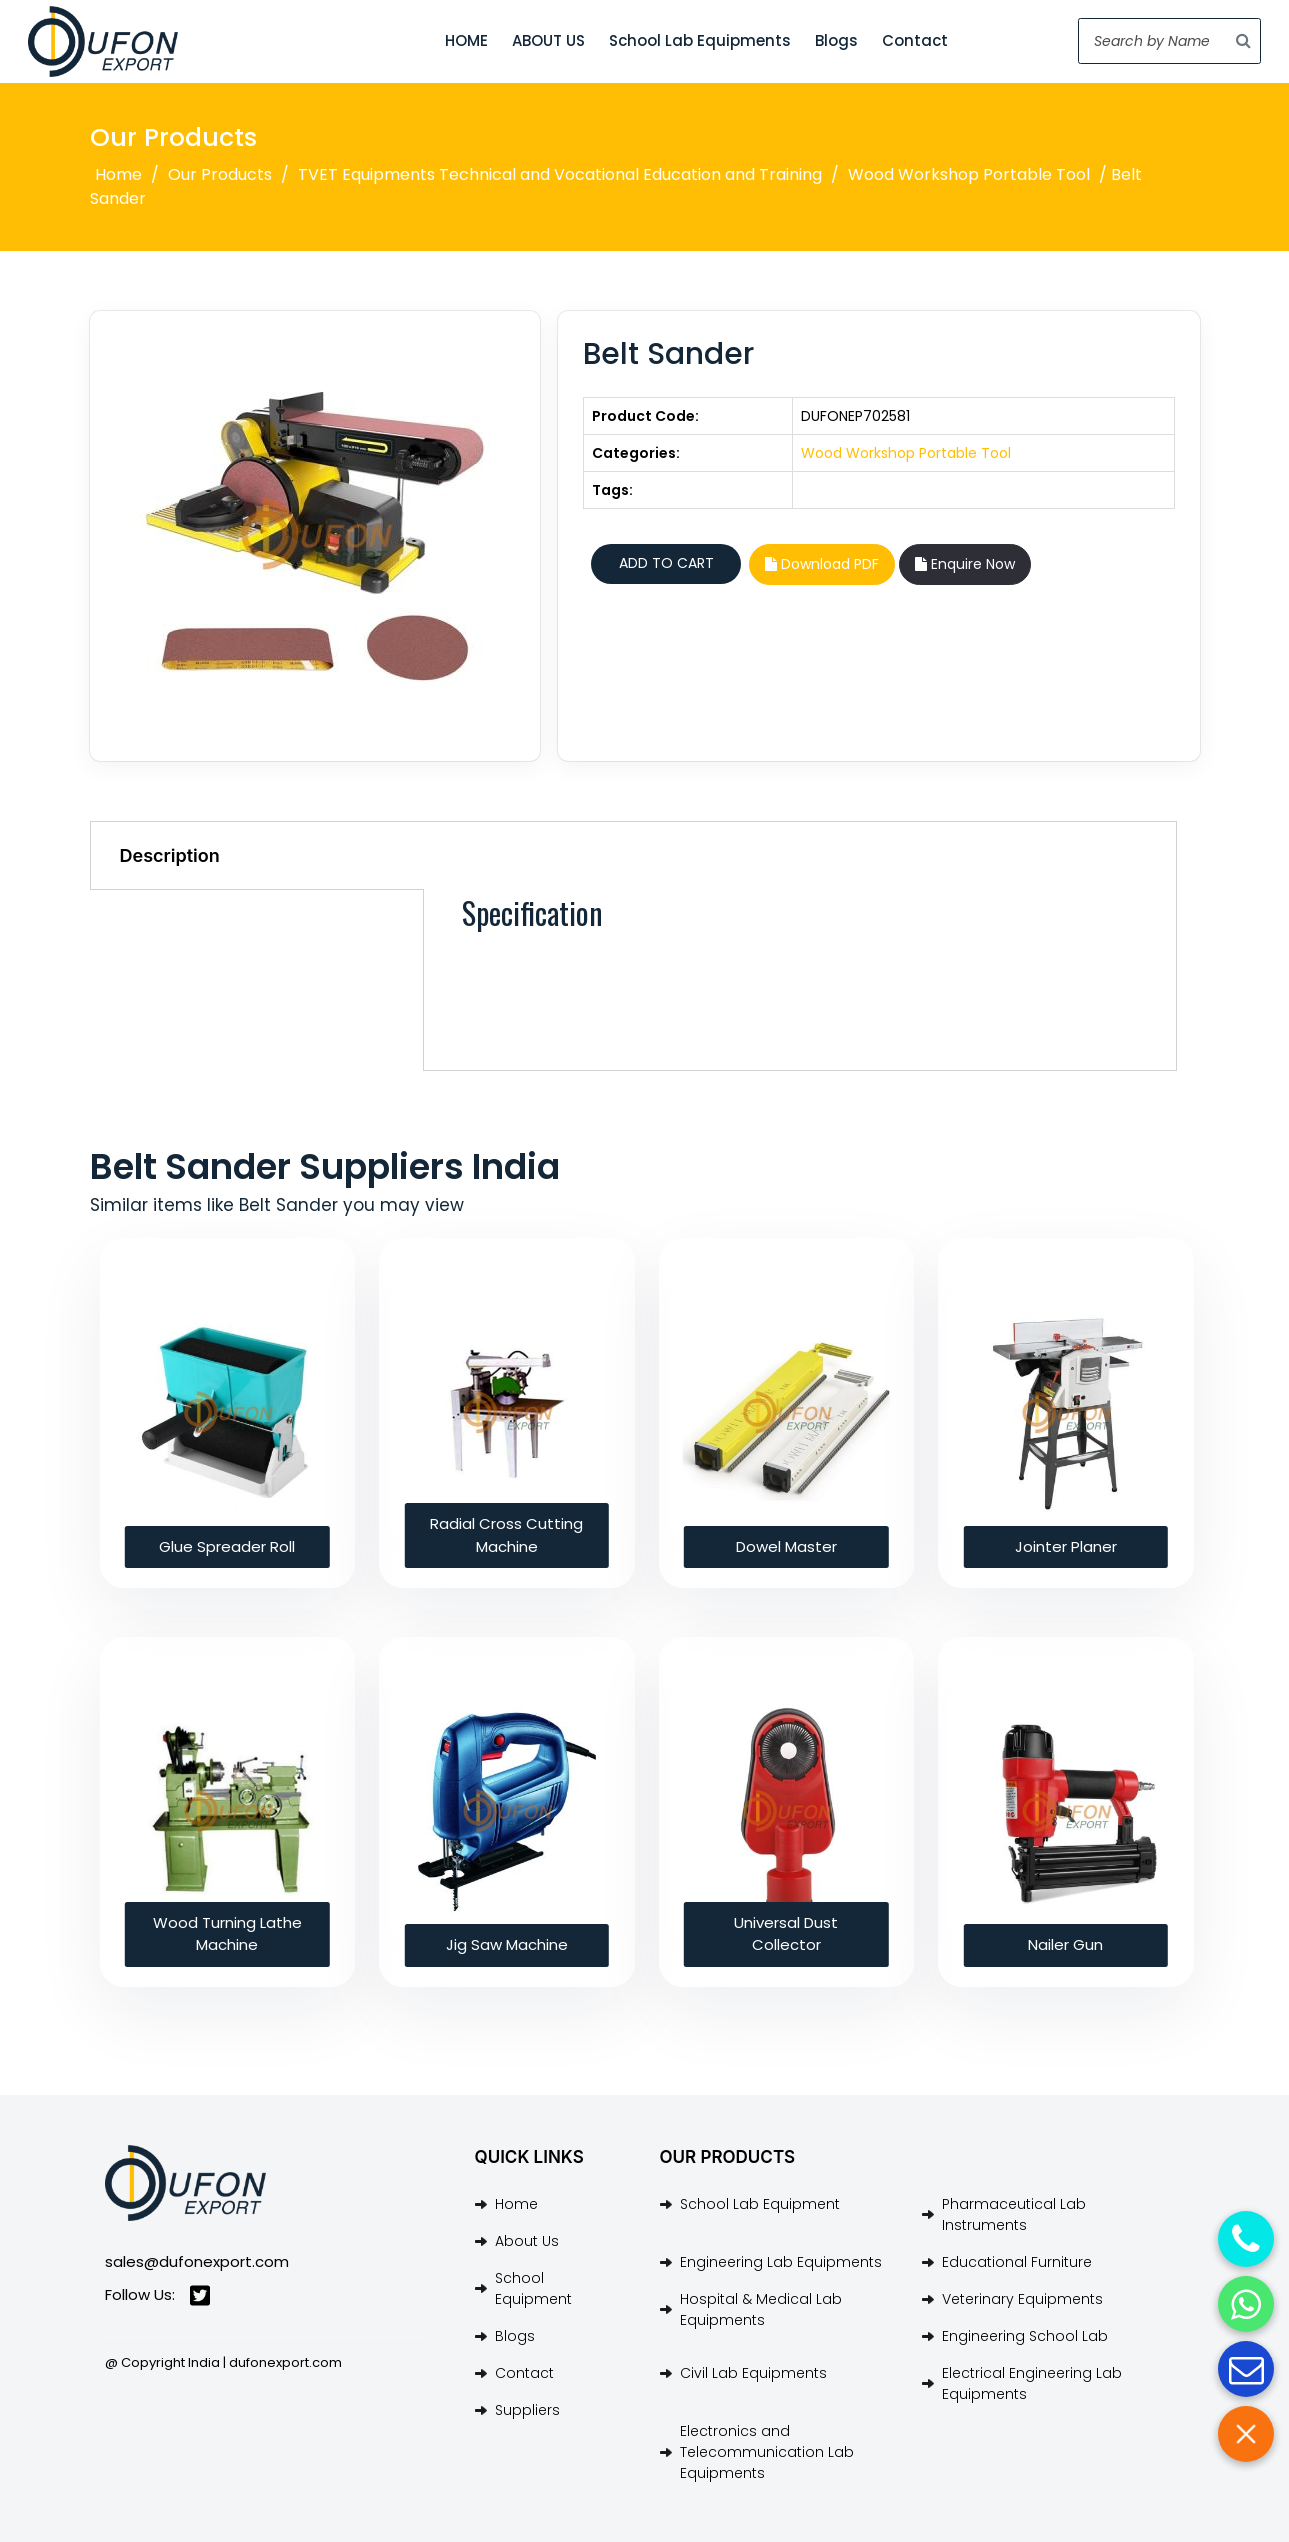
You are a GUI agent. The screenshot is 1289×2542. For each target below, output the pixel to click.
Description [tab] (170, 855)
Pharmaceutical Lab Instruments (1014, 2214)
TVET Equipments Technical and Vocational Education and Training (560, 174)
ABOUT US (548, 40)
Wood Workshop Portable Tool (969, 174)
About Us (527, 2241)
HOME (466, 40)
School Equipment (533, 2288)
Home (118, 174)
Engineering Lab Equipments (781, 2262)
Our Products (220, 174)
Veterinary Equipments (1022, 2299)
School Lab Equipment (760, 2204)
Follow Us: (157, 2295)
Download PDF (822, 564)
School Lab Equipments (700, 40)
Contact (915, 40)
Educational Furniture (1017, 2262)
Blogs (836, 40)
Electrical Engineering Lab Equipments (1032, 2383)
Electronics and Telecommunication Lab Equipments (767, 2452)
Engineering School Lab (1025, 2336)
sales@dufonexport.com (197, 2261)
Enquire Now (965, 564)
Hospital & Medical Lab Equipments (761, 2309)
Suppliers (527, 2410)
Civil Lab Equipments (753, 2373)
